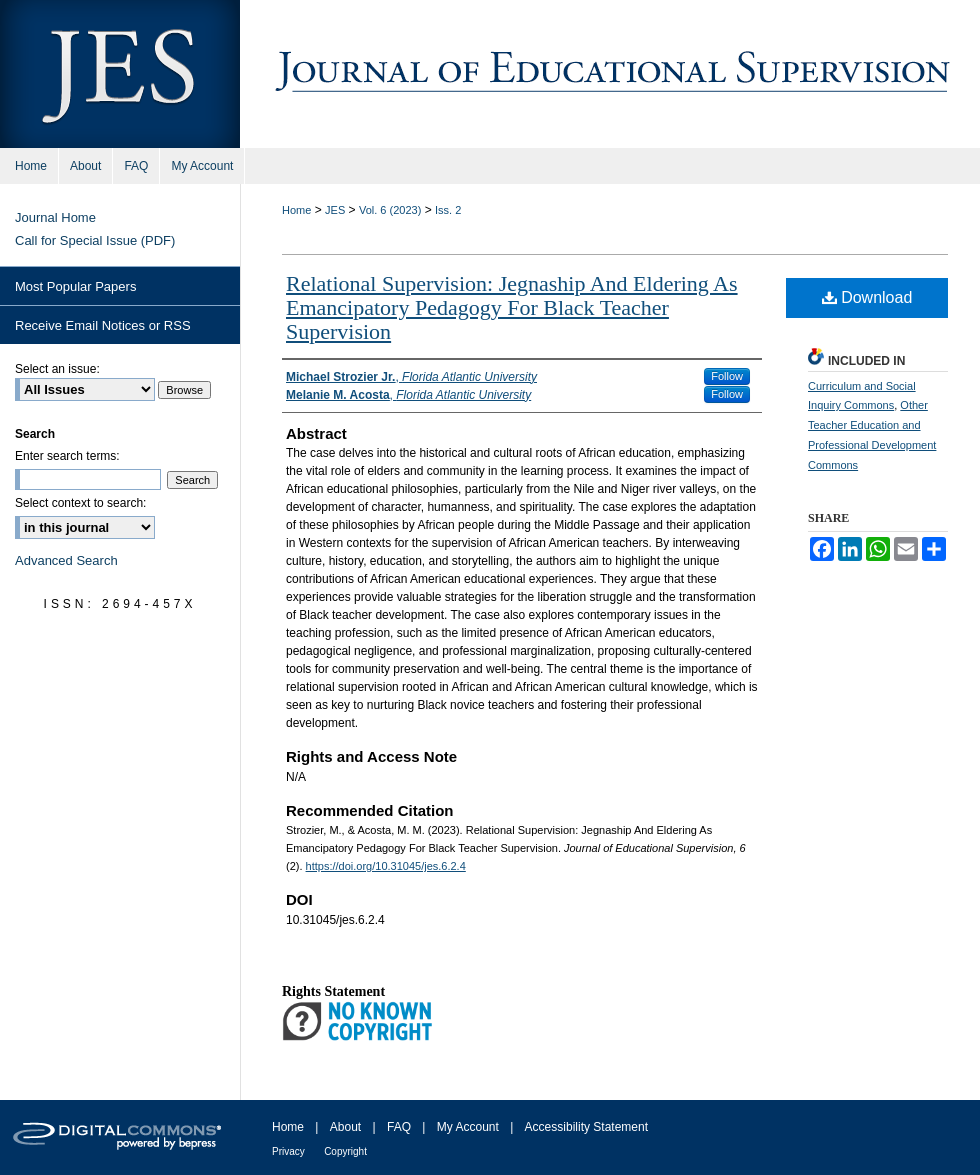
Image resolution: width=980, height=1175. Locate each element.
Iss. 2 (448, 210)
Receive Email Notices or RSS (103, 325)
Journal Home (55, 217)
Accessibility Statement (586, 1127)
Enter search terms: (67, 456)
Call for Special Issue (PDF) (95, 240)
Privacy (288, 1151)
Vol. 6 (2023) (390, 210)
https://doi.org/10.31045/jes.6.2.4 (386, 866)
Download (867, 297)
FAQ (399, 1127)
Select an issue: (57, 369)
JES (335, 210)
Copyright (345, 1151)
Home (296, 210)
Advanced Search (66, 560)
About (345, 1127)
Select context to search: (80, 503)
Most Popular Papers (75, 286)
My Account (468, 1127)
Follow (727, 376)
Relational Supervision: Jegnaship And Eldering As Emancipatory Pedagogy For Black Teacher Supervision (512, 307)
